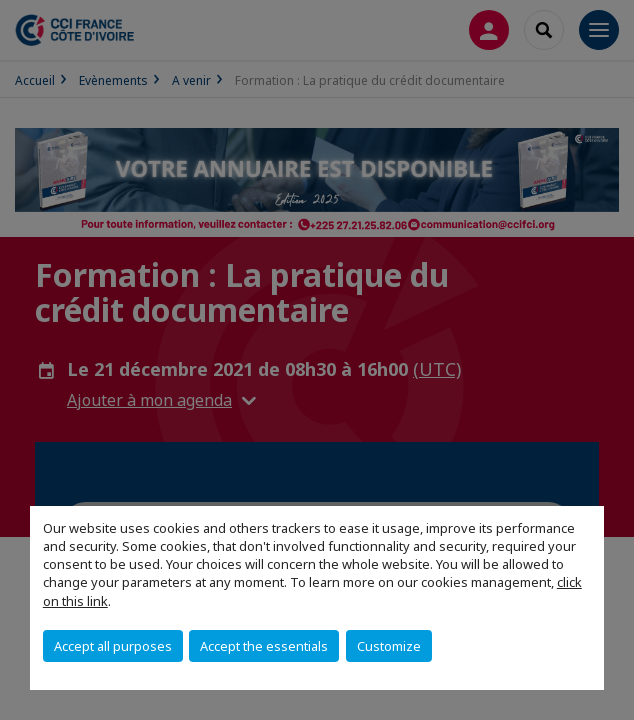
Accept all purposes (113, 646)
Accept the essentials (264, 646)
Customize (389, 646)
